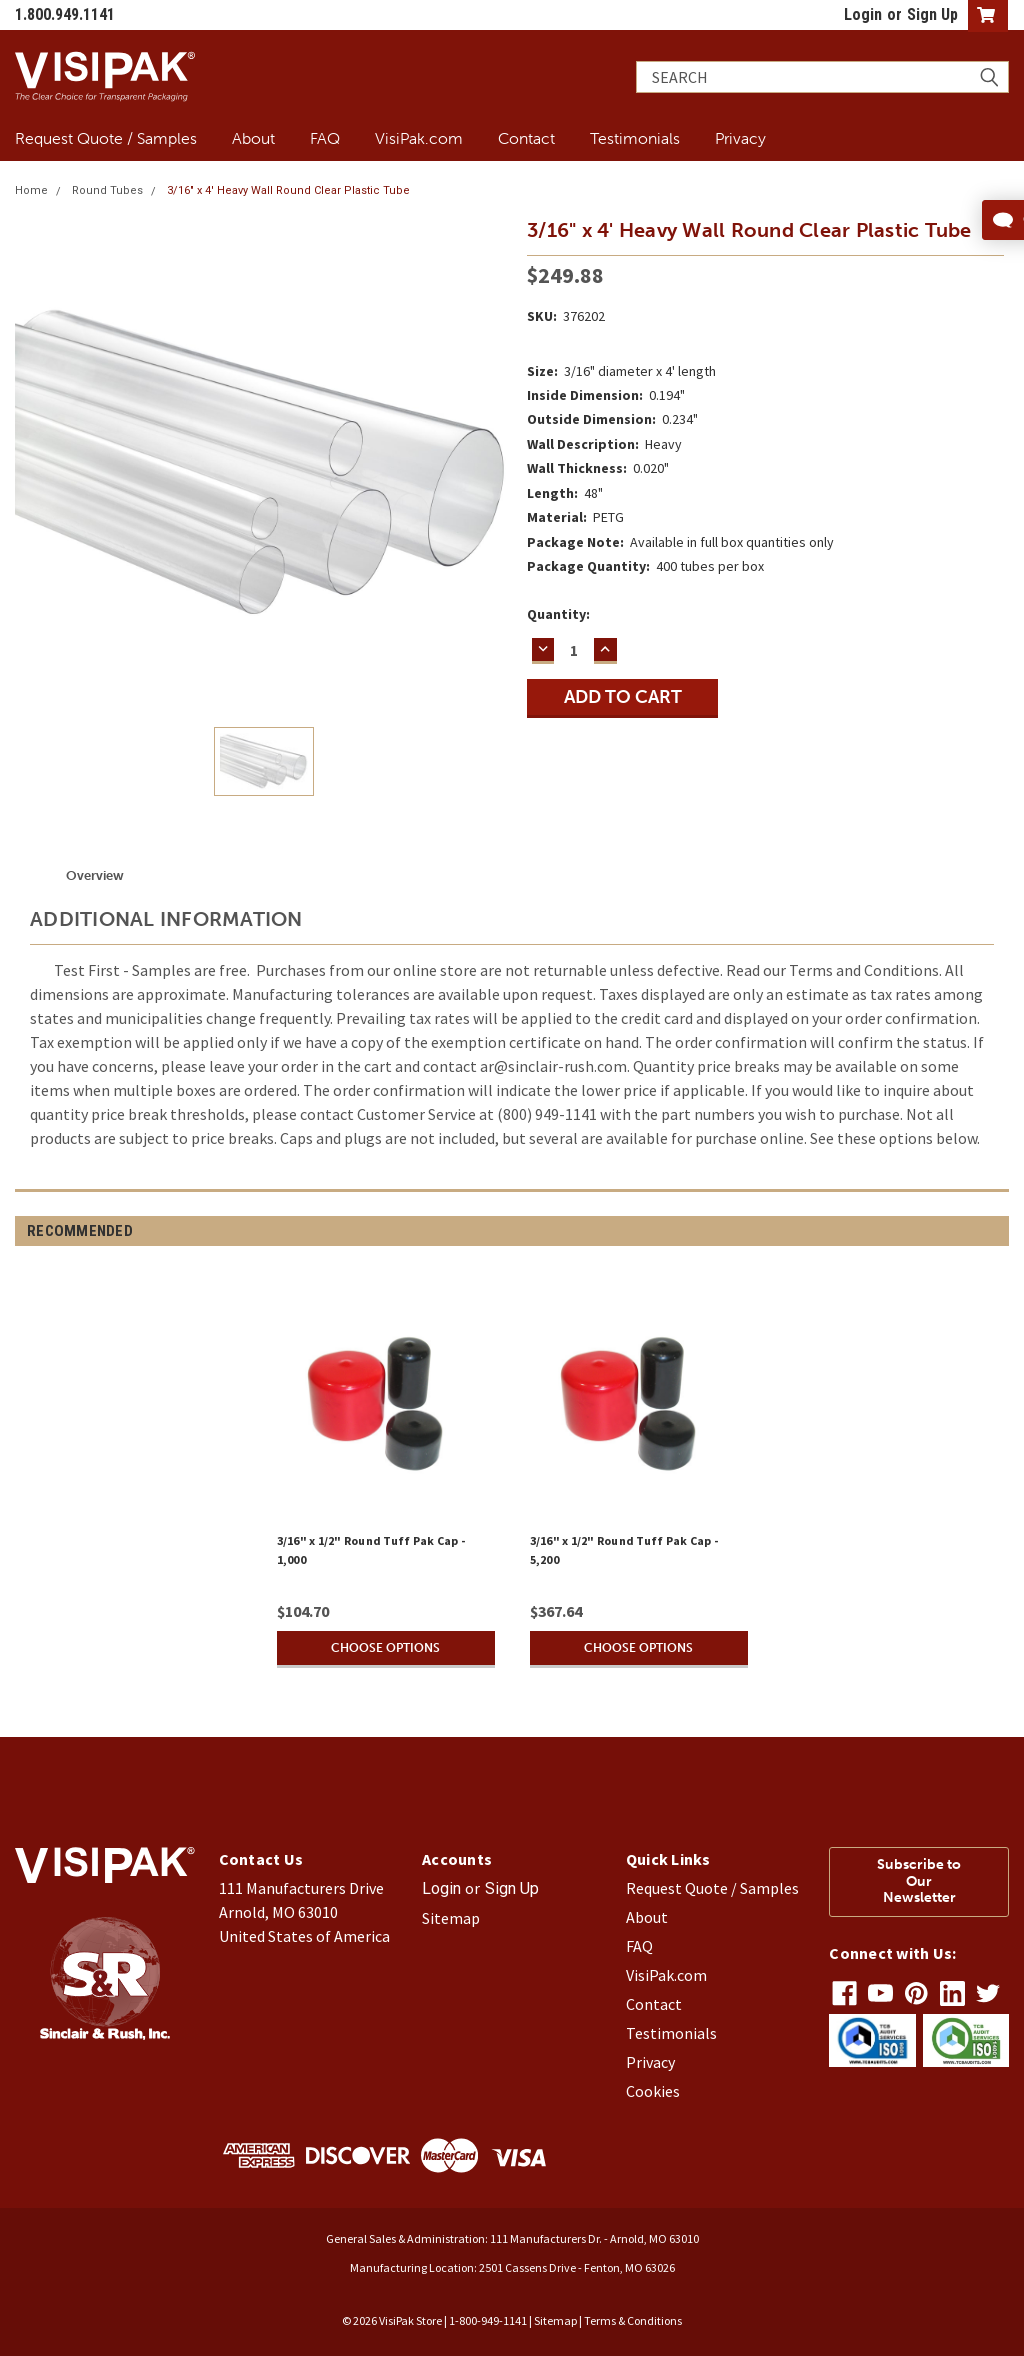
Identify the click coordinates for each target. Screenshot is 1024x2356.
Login (863, 14)
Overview (95, 875)
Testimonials (635, 138)
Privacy (740, 138)
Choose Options (386, 1647)
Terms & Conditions (633, 2320)
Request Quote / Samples (106, 138)
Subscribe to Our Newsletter (919, 1881)
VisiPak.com (419, 138)
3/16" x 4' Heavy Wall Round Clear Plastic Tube (288, 190)
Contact (526, 138)
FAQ (325, 138)
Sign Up (932, 14)
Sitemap (451, 1918)
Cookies (653, 2091)
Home (31, 190)
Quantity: (558, 614)
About (253, 138)
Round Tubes (107, 190)
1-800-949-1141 (488, 2320)
